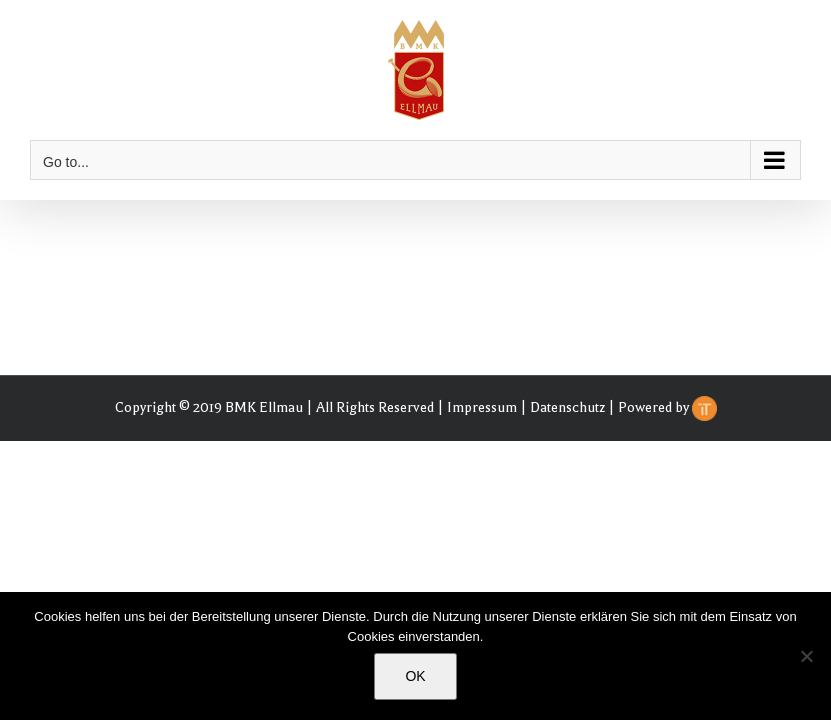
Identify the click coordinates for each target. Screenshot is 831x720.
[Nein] (806, 656)
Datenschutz (567, 407)
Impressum (482, 407)
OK (415, 676)
